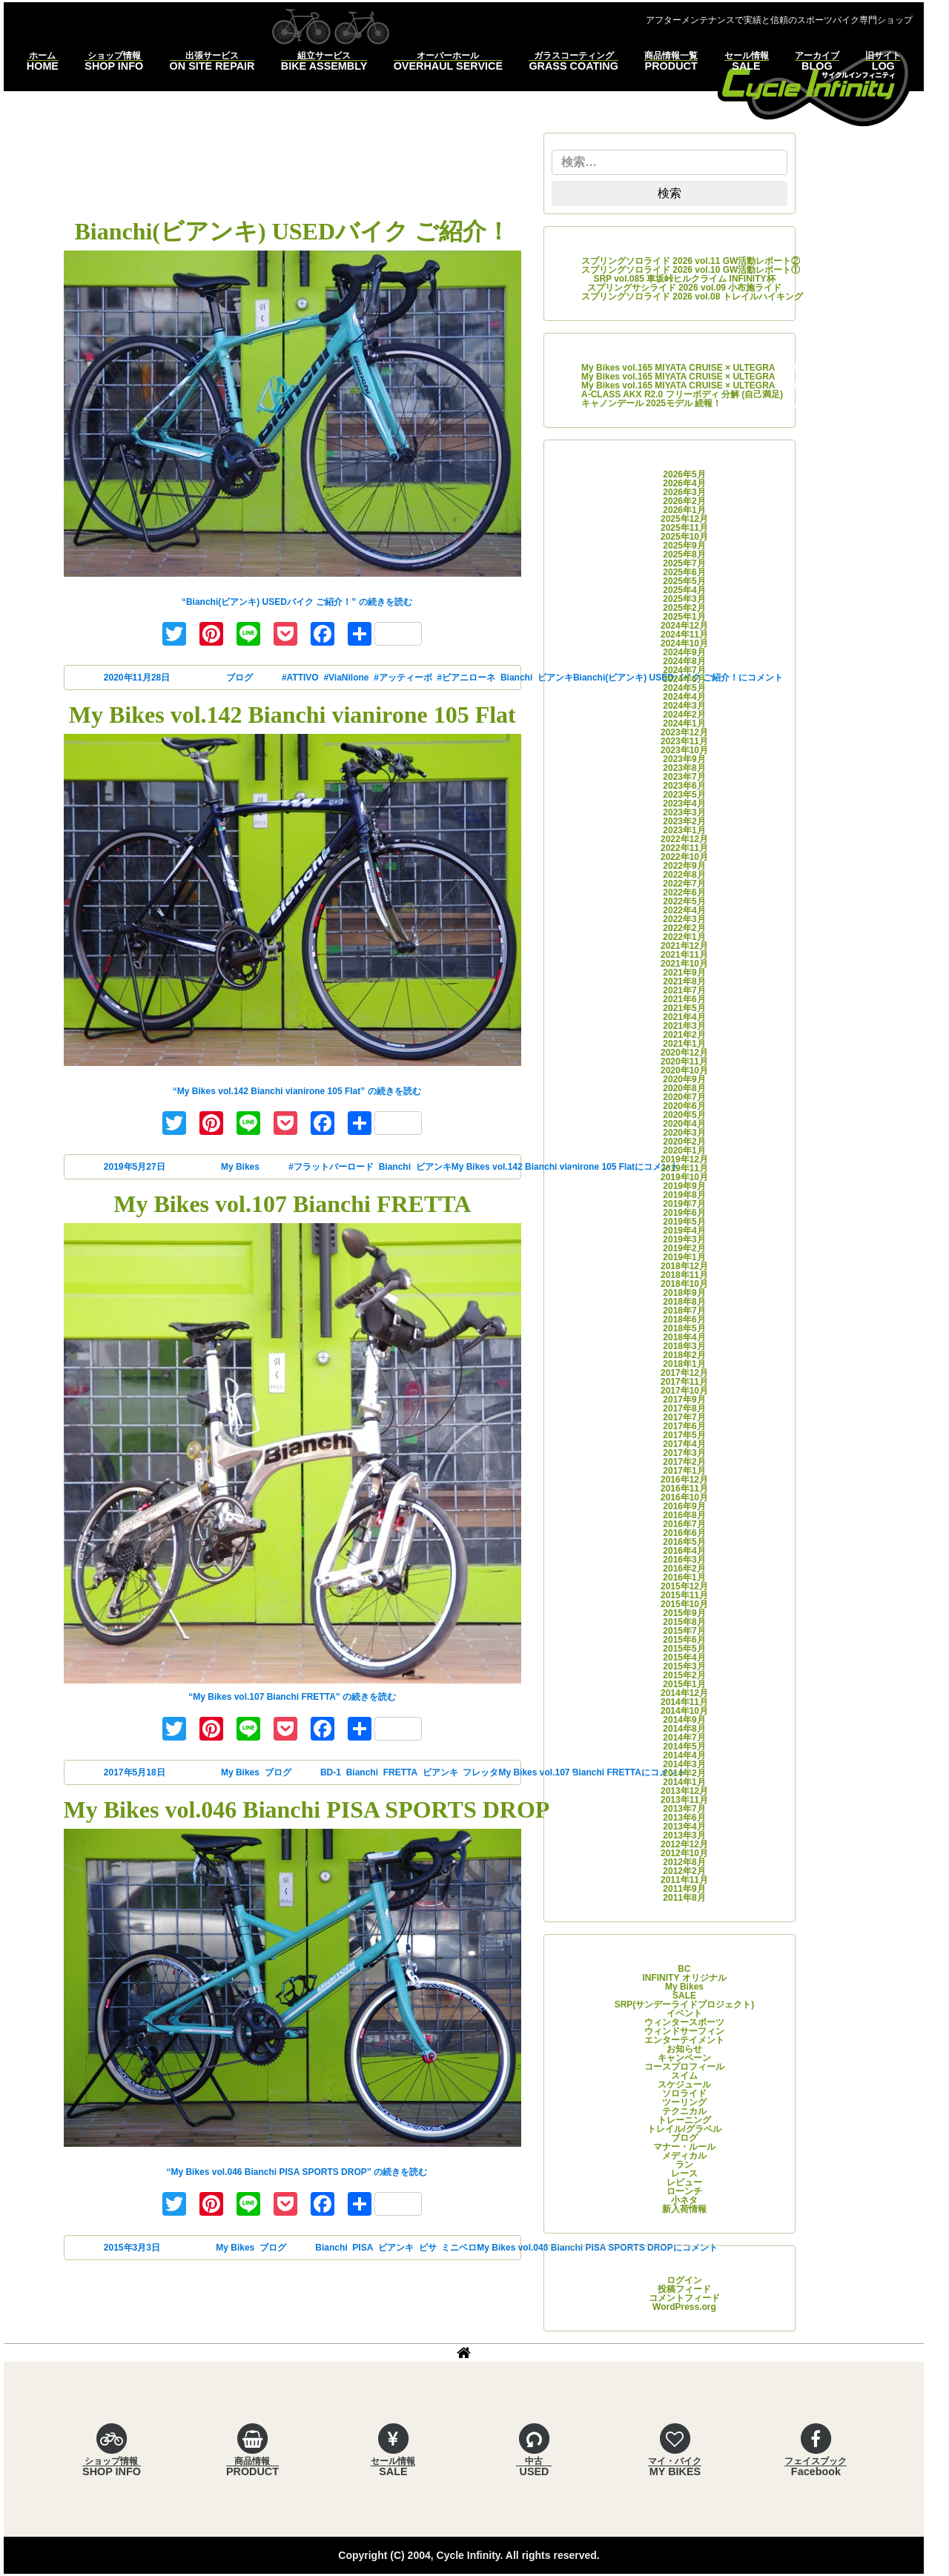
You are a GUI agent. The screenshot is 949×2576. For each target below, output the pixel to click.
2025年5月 (684, 581)
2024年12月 (684, 625)
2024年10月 (684, 643)
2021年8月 (684, 981)
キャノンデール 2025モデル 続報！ (651, 403)
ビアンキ (434, 1167)
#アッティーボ (403, 677)
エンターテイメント (684, 2040)
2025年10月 (684, 537)
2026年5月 (684, 474)
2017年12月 (684, 1373)
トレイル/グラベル (684, 2129)
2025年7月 (684, 563)
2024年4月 (684, 697)
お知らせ (684, 2049)
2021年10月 (684, 963)
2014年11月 (684, 1702)
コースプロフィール (684, 2067)
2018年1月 (684, 1364)
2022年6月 (684, 892)
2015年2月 (684, 1675)
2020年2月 (684, 1141)
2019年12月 (684, 1159)
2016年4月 (684, 1551)
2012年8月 (684, 1862)
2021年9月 (684, 972)
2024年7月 (684, 670)
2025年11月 (684, 528)
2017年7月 (684, 1417)
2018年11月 (684, 1275)
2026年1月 (684, 510)
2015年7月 (684, 1631)
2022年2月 (684, 928)
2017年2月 (684, 1462)
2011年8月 (684, 1898)
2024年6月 (684, 679)
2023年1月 (684, 830)
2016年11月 (684, 1488)
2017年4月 (684, 1444)
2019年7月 (684, 1204)
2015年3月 (684, 1666)
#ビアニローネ (466, 677)
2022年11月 (684, 848)
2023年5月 (684, 794)
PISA (362, 2247)
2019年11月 (684, 1168)
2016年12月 (684, 1479)
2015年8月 (684, 1622)
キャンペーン (684, 2058)
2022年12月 (684, 839)
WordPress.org (684, 2307)
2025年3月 (684, 599)
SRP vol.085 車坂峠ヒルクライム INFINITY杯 (684, 279)
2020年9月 (684, 1079)
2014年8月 (684, 1729)
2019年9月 (684, 1186)
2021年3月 (684, 1026)
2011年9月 (684, 1889)
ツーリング (684, 2102)
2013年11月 (684, 1800)
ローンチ (684, 2191)
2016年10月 (684, 1497)
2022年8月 (684, 875)
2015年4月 (684, 1657)
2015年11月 (684, 1595)
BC (684, 1969)
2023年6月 (684, 786)
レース (684, 2173)
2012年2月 (684, 1871)
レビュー (684, 2182)
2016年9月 (684, 1506)
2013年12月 (684, 1791)
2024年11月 (684, 634)
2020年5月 (684, 1115)
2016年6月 (684, 1533)
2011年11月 (684, 1880)
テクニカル (684, 2111)
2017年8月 (684, 1408)
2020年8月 (684, 1088)
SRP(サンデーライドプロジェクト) (685, 2004)
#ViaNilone (345, 677)
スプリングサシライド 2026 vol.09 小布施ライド (684, 287)
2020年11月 (684, 1061)
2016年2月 (684, 1568)
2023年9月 (684, 759)
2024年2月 (684, 714)
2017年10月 (684, 1390)
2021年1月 (684, 1044)
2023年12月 (684, 732)
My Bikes (240, 1167)
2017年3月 (684, 1453)
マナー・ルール (684, 2147)
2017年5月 (684, 1435)
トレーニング (684, 2120)
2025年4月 (684, 590)
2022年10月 (684, 857)
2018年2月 (684, 1355)
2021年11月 (684, 955)
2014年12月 (684, 1693)
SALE (684, 1995)
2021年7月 (684, 990)
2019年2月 (684, 1248)
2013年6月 (684, 1817)
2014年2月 (684, 1773)
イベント (684, 2013)
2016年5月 (684, 1542)
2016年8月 (684, 1515)
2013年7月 (684, 1809)
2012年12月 (684, 1844)
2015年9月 (684, 1613)
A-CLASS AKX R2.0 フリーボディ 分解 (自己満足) (682, 394)
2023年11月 (684, 741)
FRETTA (400, 1772)
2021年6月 (684, 999)
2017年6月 (684, 1426)
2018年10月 (684, 1284)
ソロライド (684, 2093)
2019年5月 (684, 1221)
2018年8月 (684, 1302)
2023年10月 (684, 750)
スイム (684, 2075)
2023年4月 (684, 803)
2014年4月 (684, 1755)
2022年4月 (684, 910)
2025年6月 (684, 572)
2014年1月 (684, 1782)
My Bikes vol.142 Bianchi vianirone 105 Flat (292, 714)
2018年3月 (684, 1346)
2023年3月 (684, 812)
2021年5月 (684, 1008)
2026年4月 (684, 483)
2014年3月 (684, 1764)
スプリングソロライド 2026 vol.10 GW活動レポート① (690, 270)
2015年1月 (684, 1684)
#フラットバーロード (331, 1167)
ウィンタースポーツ (684, 2022)
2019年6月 (684, 1213)
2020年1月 (684, 1150)
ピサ (428, 2247)
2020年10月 (684, 1070)
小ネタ (684, 2200)
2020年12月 (684, 1052)
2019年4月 (684, 1230)
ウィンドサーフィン (684, 2031)
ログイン (684, 2280)
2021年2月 (684, 1035)
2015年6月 (684, 1640)
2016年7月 (684, 1524)
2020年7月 (684, 1097)
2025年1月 (684, 617)
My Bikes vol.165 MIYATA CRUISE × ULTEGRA (678, 367)
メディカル (684, 2155)
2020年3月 (684, 1133)
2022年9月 (684, 866)
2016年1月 (684, 1577)
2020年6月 (684, 1106)
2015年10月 (684, 1604)
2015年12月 (684, 1586)
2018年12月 (684, 1266)
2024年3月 (684, 706)
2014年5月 (684, 1746)
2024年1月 (684, 723)
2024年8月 (684, 661)
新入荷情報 (684, 2209)
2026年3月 (684, 492)
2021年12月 (684, 946)
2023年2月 (684, 821)
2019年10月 (684, 1177)
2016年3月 (684, 1559)
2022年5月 (684, 901)
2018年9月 (684, 1293)
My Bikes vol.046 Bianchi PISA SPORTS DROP (307, 1809)
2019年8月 (684, 1195)
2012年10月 (684, 1853)
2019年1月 (684, 1257)
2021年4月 (684, 1017)
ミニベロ (459, 2247)
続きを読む (297, 602)
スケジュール (684, 2084)
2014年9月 (684, 1720)
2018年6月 (684, 1319)
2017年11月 (684, 1382)
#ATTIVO (300, 677)
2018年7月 (684, 1310)
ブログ (239, 677)
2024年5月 (684, 688)
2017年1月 (684, 1471)
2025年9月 (684, 545)
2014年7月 (684, 1737)
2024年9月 (684, 652)
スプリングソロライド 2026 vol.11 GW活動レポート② (690, 261)
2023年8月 (684, 768)
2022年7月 (684, 883)
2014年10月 (684, 1711)
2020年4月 (684, 1124)
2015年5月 (684, 1648)
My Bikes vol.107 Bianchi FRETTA (292, 1204)
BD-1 (330, 1772)
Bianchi (516, 677)
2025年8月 (684, 554)
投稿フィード (684, 2289)
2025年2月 (684, 608)
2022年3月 (684, 919)
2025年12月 (684, 519)
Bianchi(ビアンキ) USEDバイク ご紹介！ (292, 231)
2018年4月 (684, 1337)
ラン (684, 2164)
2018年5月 (684, 1328)
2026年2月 (684, 501)
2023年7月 (684, 777)
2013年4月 (684, 1826)
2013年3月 (684, 1835)
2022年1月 (684, 937)
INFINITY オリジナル (684, 1978)
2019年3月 (684, 1239)
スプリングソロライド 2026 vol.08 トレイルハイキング (692, 296)
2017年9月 (684, 1399)
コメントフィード (684, 2298)
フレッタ (480, 1772)
